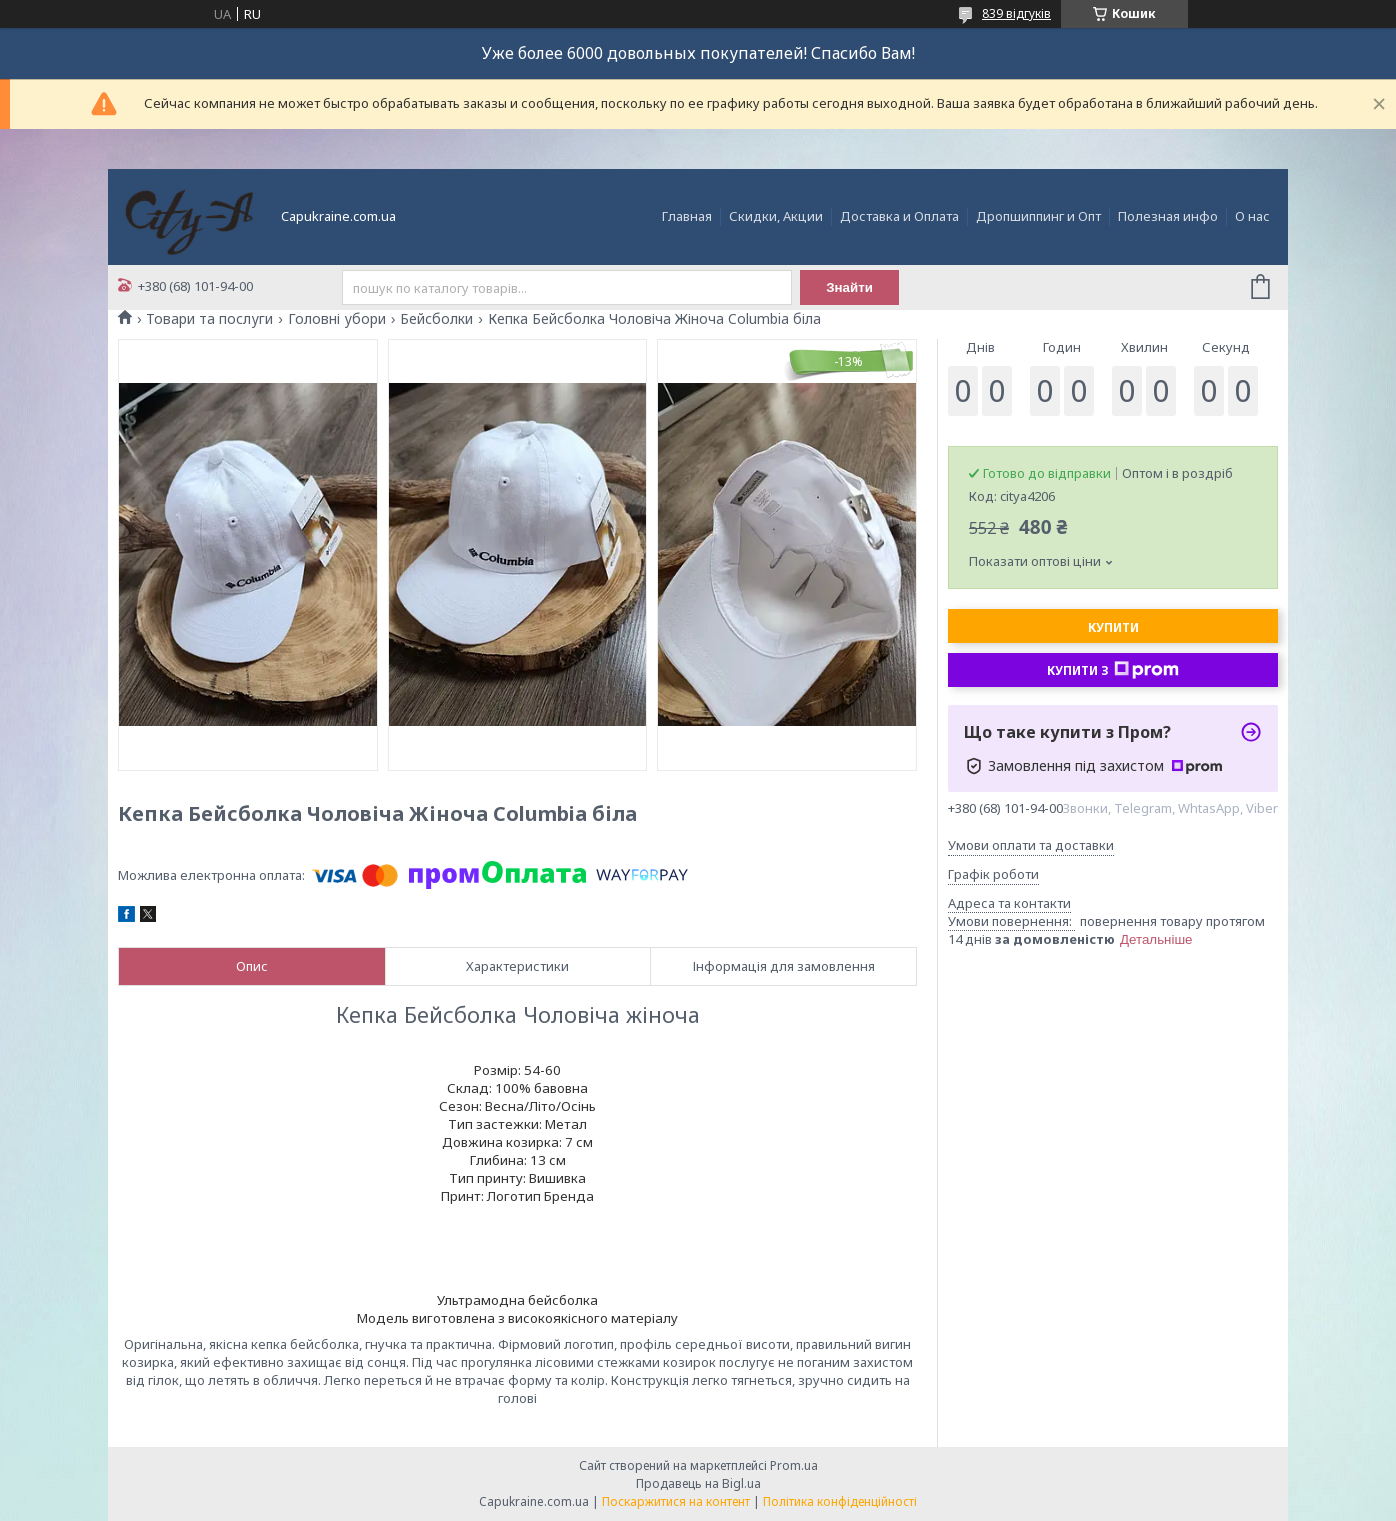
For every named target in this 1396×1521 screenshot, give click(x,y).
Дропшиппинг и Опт (1038, 216)
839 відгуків (1016, 13)
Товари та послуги (209, 319)
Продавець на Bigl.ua (698, 1483)
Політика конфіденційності (840, 1501)
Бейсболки (436, 319)
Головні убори (337, 319)
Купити (1113, 627)
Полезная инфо (1168, 216)
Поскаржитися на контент (676, 1501)
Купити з (1113, 670)
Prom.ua (794, 1465)
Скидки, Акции (776, 216)
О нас (1252, 216)
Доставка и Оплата (899, 216)
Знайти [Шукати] (849, 287)
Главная (687, 216)
